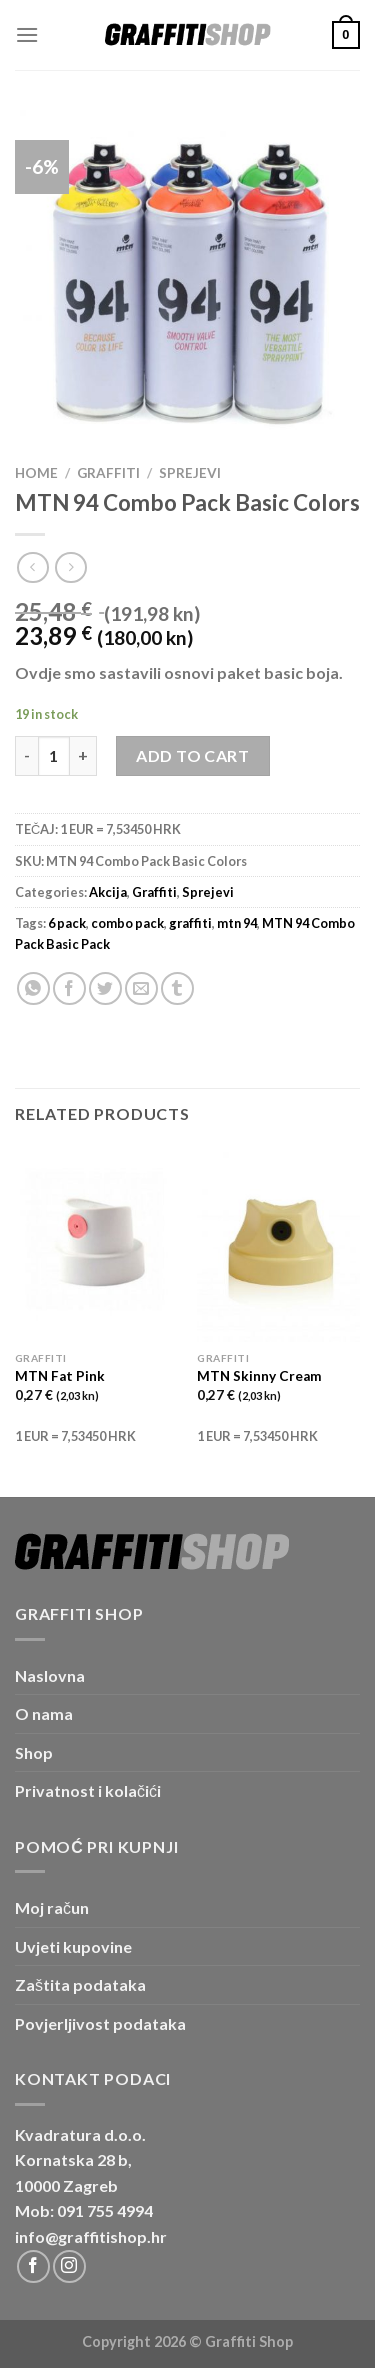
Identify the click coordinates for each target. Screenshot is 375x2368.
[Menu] (27, 34)
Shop (34, 1752)
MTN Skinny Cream (259, 1376)
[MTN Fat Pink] (96, 1244)
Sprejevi (190, 473)
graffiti (190, 923)
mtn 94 (237, 923)
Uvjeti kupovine (73, 1946)
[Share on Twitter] (105, 988)
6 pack (67, 923)
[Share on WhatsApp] (33, 988)
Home (36, 473)
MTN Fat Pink (60, 1376)
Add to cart (192, 755)
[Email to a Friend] (141, 988)
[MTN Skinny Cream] (278, 1244)
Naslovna (50, 1675)
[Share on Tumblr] (177, 988)
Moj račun (52, 1907)
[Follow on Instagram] (69, 2266)
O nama (44, 1713)
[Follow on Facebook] (33, 2266)
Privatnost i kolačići (88, 1790)
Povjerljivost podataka (100, 2023)
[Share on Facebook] (69, 988)
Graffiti (108, 473)
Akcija (108, 892)
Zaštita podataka (80, 1984)
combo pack (127, 923)
